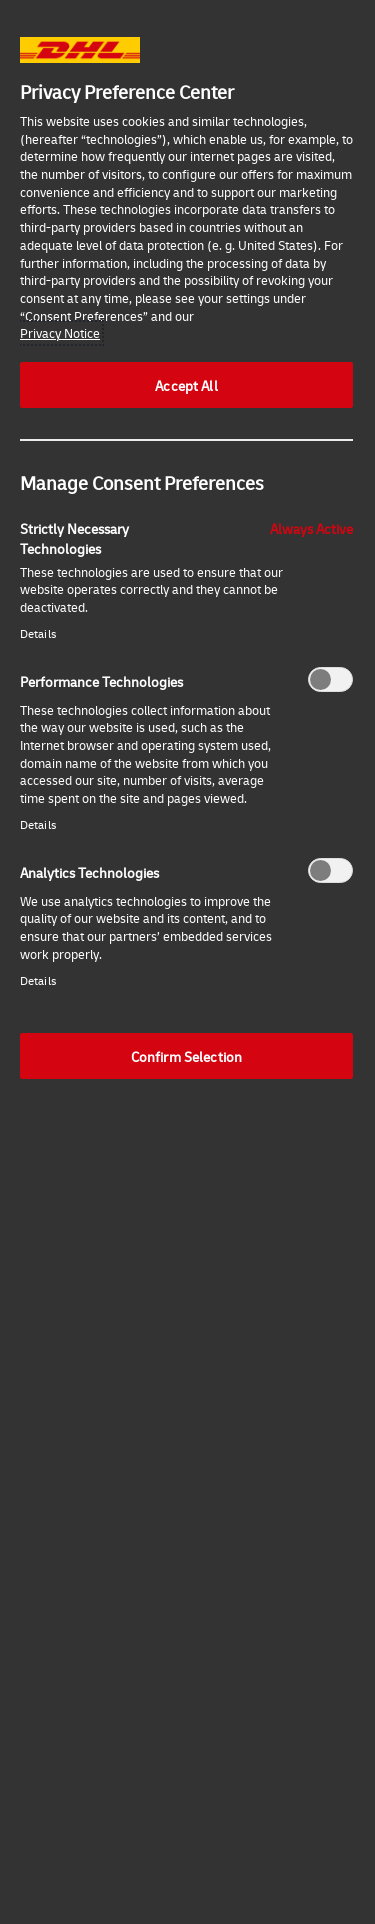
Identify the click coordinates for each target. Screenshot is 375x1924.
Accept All (186, 385)
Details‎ (38, 633)
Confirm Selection (186, 1056)
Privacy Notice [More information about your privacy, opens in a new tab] (60, 333)
